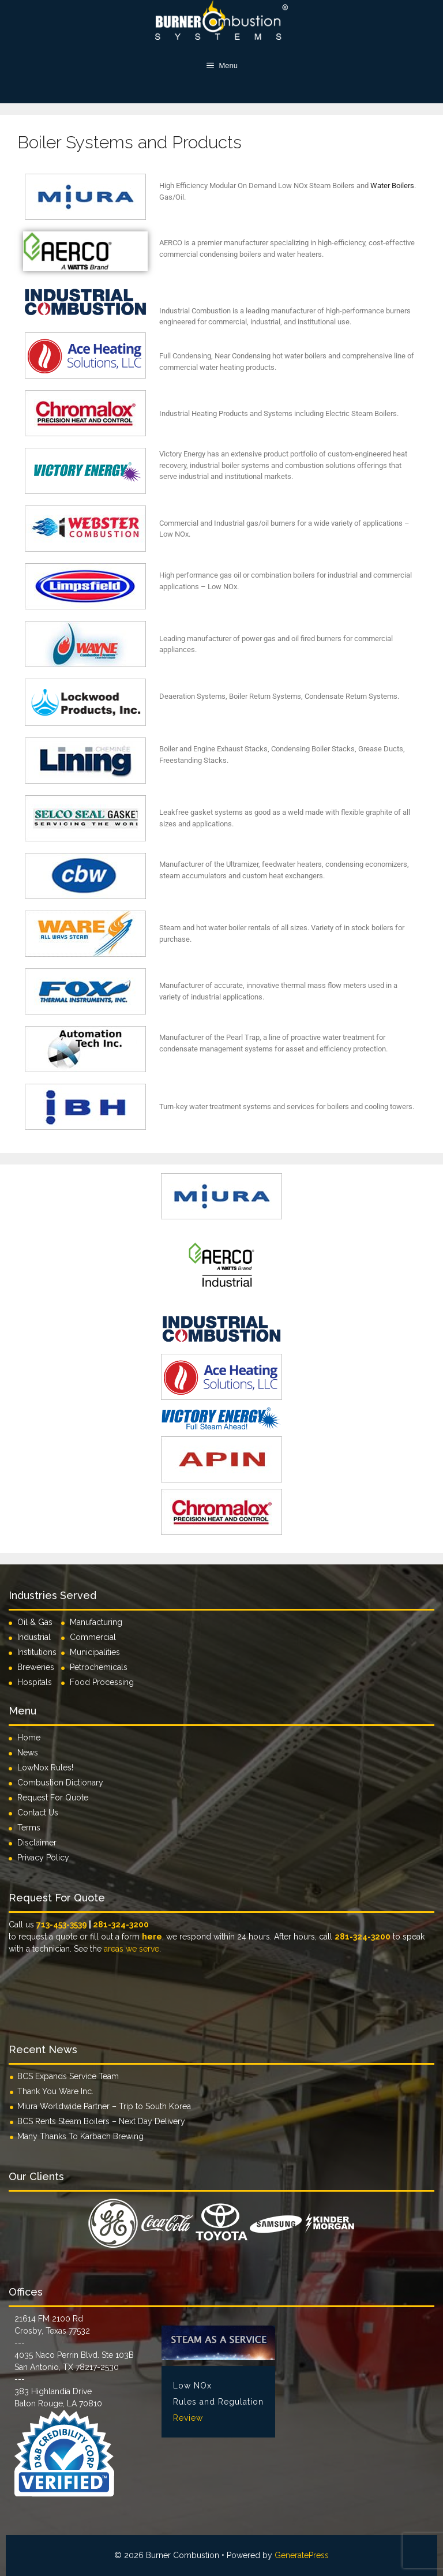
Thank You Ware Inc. (55, 2091)
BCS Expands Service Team (68, 2076)
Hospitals (34, 1682)
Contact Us (37, 1812)
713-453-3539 (61, 1924)
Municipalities (95, 1652)
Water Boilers (392, 185)
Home (28, 1737)
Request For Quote (52, 1797)
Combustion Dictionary (60, 1782)
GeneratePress (302, 2555)
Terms (28, 1827)
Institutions (39, 1652)
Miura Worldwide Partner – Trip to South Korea (104, 2106)
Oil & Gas (34, 1622)
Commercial (93, 1637)
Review (188, 2418)
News (27, 1752)
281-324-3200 (121, 1924)
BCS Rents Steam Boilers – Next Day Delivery (101, 2121)
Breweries (35, 1667)
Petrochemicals (98, 1667)
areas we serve (131, 1948)
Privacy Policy (43, 1857)
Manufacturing (96, 1622)
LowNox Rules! (45, 1767)
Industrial (34, 1637)
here (152, 1936)
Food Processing (102, 1682)
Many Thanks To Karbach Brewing (80, 2136)
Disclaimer (37, 1842)
